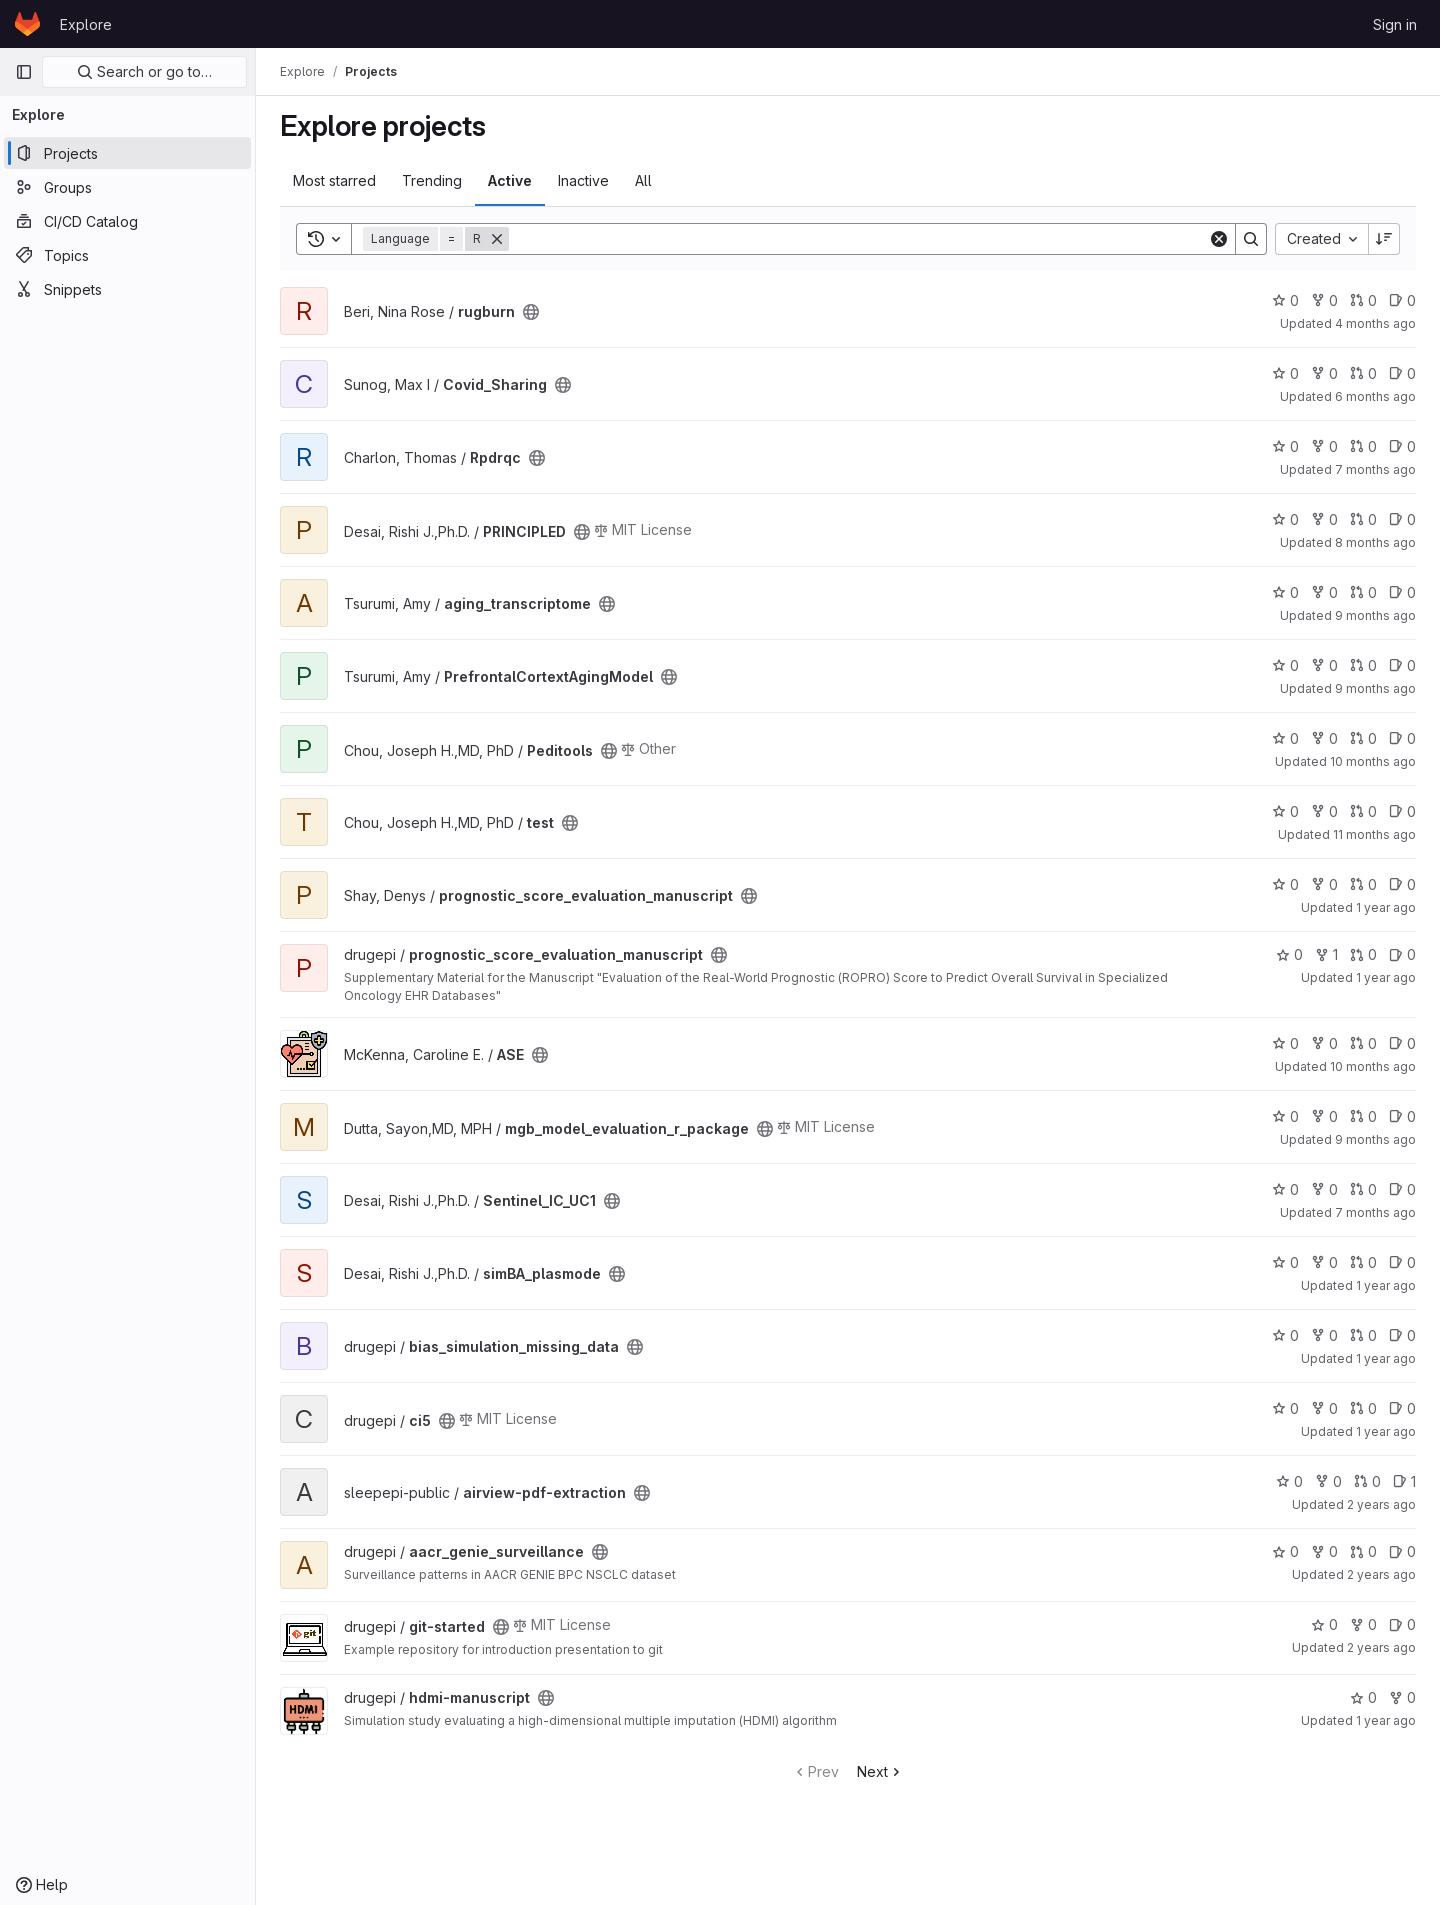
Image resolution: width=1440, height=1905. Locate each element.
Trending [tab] (432, 180)
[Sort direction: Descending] (1384, 239)
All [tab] (643, 180)
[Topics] (127, 255)
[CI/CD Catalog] (127, 221)
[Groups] (127, 187)
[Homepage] (27, 24)
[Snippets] (127, 289)
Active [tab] (510, 180)
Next (880, 1771)
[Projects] (127, 153)
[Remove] (497, 239)
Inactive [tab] (583, 180)
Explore (86, 24)
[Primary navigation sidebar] (24, 72)
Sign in (1395, 24)
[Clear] (1219, 239)
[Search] (858, 239)
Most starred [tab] (334, 180)
